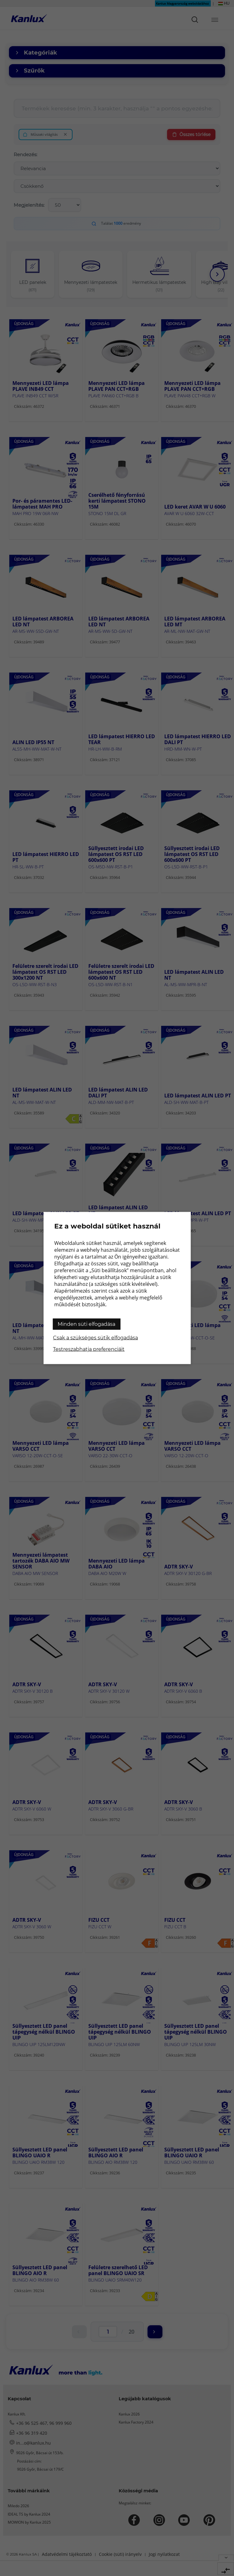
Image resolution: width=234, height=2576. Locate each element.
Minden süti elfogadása (86, 1324)
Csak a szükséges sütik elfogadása (95, 1338)
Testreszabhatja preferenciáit (89, 1349)
